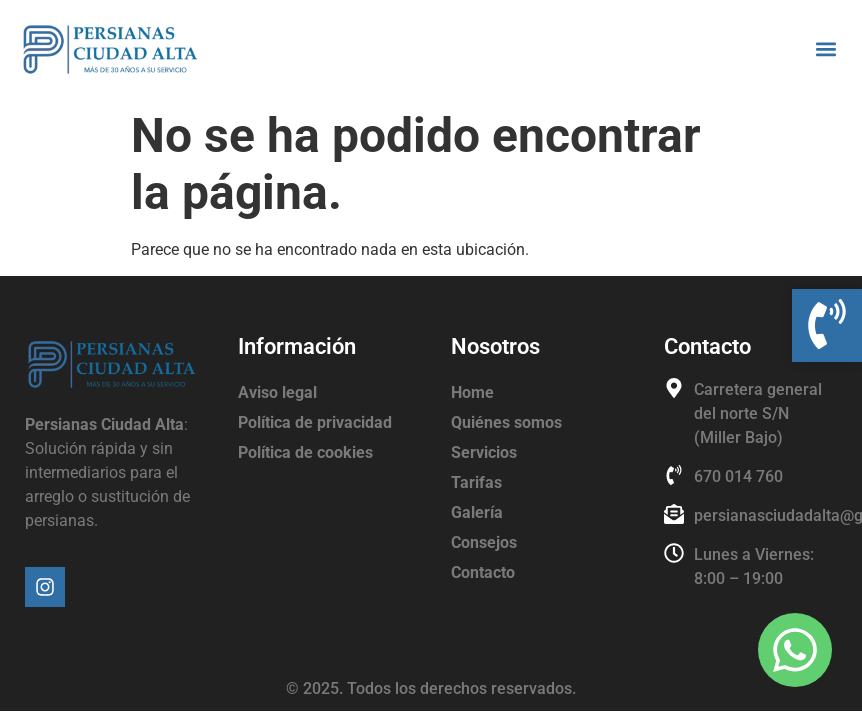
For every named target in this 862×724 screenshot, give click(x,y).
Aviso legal (277, 392)
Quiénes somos (506, 422)
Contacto (483, 572)
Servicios (484, 452)
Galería (477, 512)
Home (472, 392)
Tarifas (476, 482)
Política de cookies (305, 452)
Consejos (484, 542)
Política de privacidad (315, 422)
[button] (825, 49)
